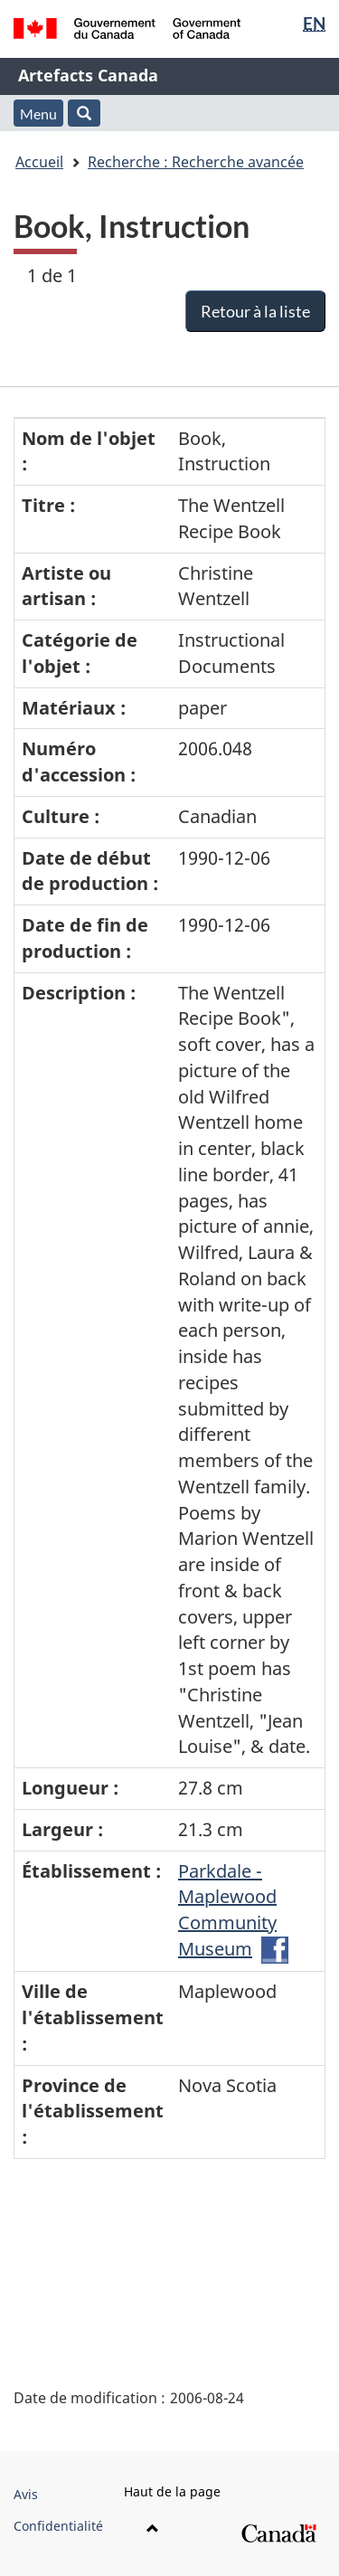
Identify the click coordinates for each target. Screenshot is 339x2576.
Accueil (39, 162)
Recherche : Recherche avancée (196, 162)
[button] (84, 113)
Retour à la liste (255, 311)
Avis (26, 2494)
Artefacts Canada (88, 75)
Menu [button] (38, 113)
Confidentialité (58, 2525)
